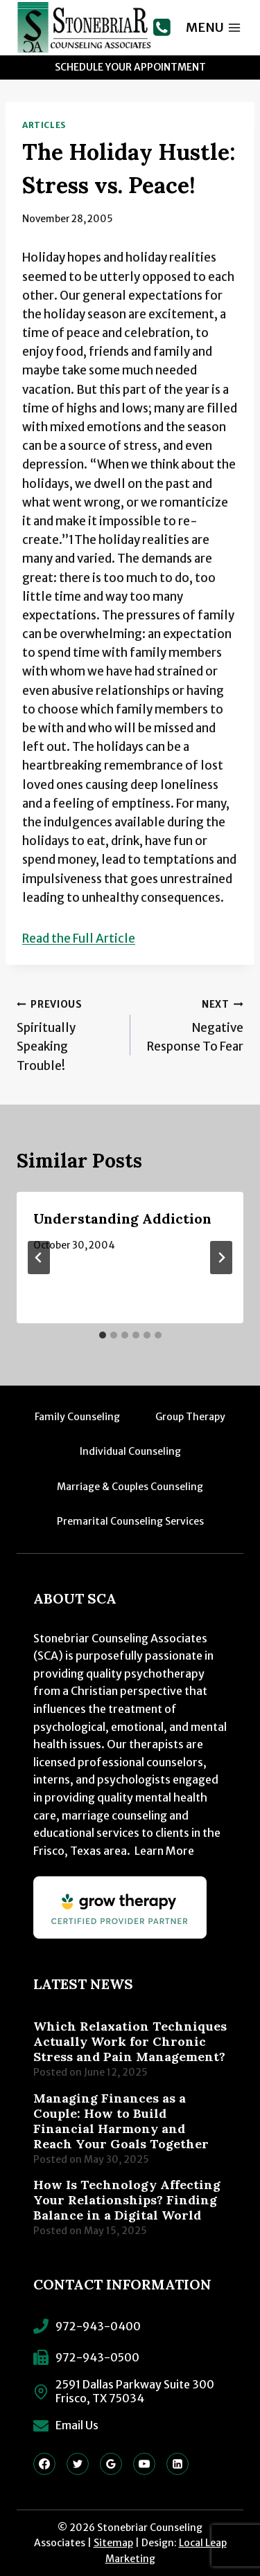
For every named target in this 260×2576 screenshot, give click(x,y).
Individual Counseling (130, 1451)
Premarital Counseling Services (130, 1521)
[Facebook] (44, 2464)
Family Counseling (77, 1417)
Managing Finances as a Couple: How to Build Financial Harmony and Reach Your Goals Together (121, 2121)
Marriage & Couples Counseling (130, 1486)
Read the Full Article (78, 938)
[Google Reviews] (111, 2464)
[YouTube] (144, 2464)
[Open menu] (213, 27)
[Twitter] (78, 2464)
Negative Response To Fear (193, 1025)
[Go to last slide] (39, 1257)
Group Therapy (190, 1417)
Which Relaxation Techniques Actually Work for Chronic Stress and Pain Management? (130, 2042)
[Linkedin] (177, 2464)
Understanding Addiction (122, 1218)
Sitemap (113, 2543)
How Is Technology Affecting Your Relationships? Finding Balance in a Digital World (126, 2200)
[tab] (102, 1335)
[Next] (221, 1257)
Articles (44, 125)
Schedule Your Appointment (130, 67)
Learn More (164, 1851)
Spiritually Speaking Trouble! (68, 1034)
